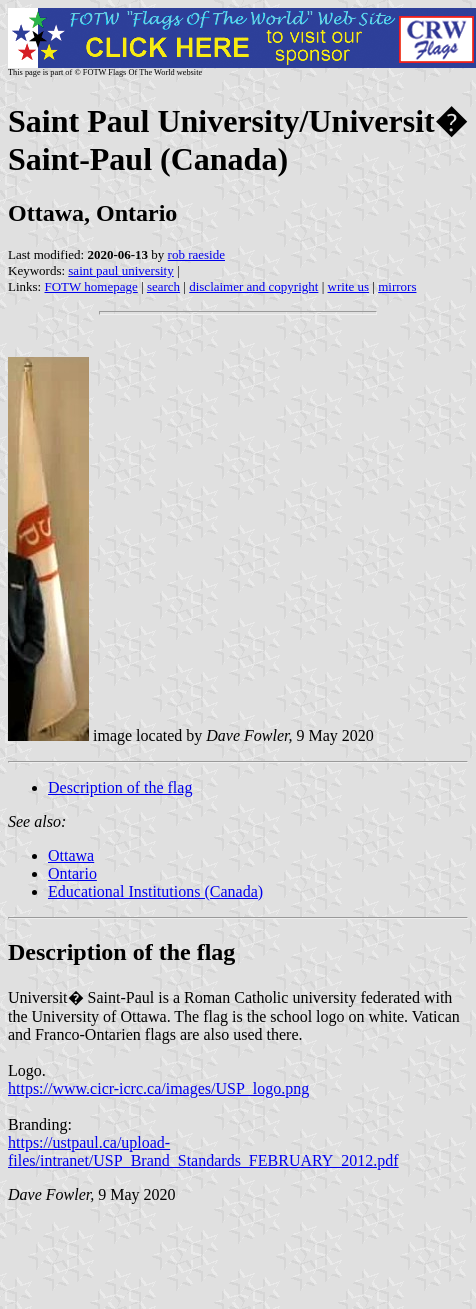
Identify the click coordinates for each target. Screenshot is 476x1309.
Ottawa (71, 855)
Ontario (72, 873)
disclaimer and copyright (253, 286)
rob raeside (196, 254)
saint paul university (120, 270)
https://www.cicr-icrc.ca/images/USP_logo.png (158, 1088)
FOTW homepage (90, 286)
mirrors (397, 286)
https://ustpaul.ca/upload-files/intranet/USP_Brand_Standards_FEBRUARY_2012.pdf (203, 1151)
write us (349, 286)
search (163, 286)
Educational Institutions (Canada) (155, 891)
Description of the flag (120, 787)
